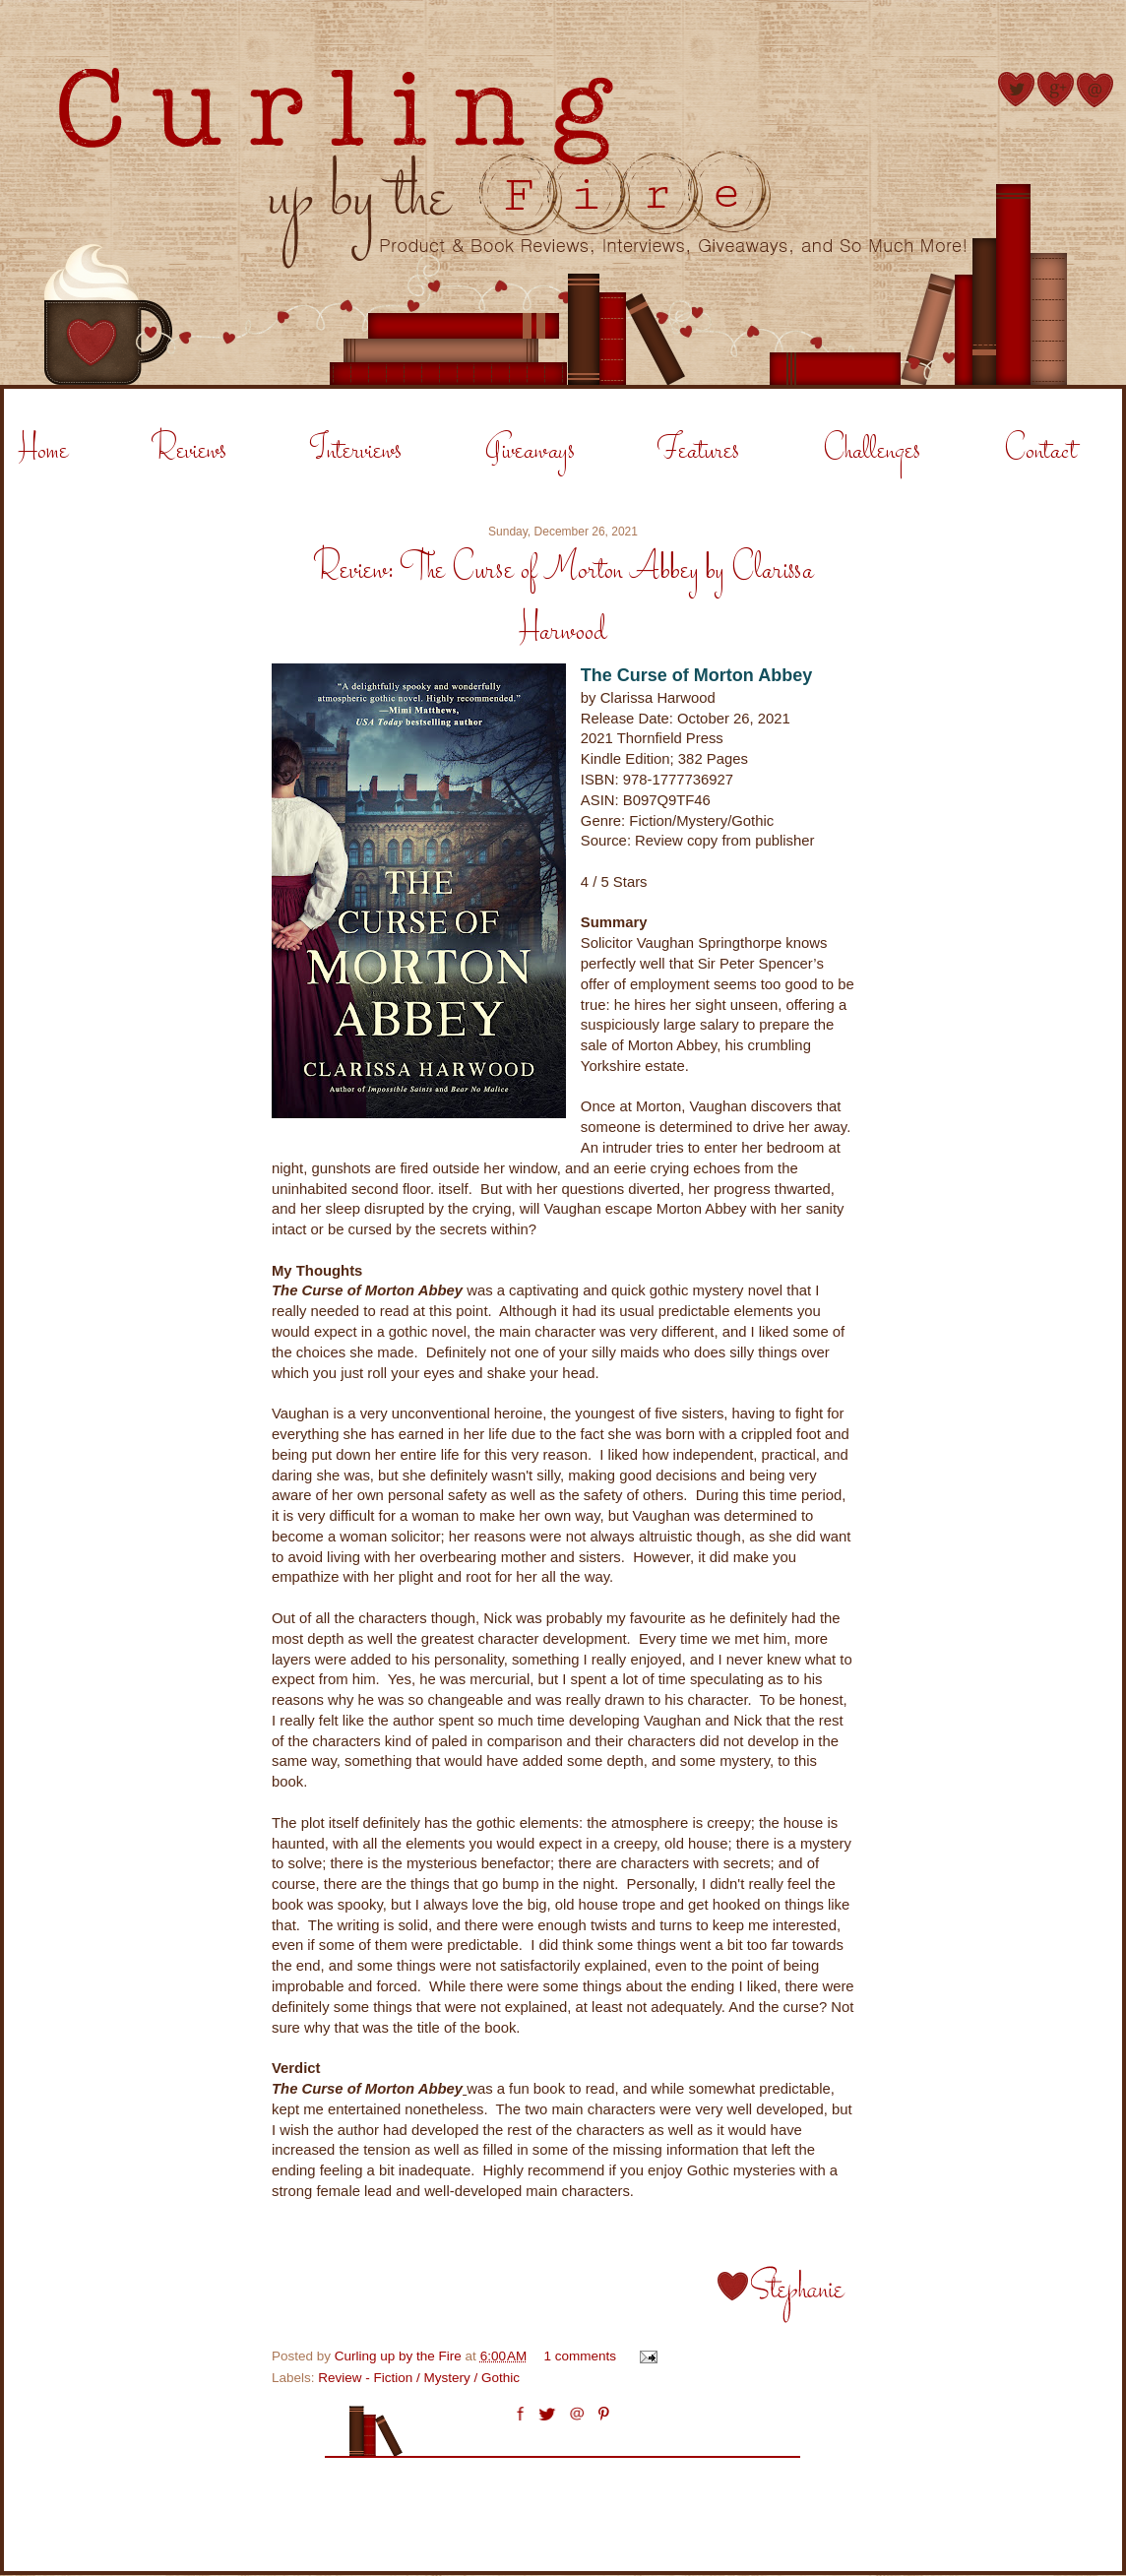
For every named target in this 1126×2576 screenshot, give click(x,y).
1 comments (580, 2356)
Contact (1040, 451)
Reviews (189, 451)
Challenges (871, 451)
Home (43, 451)
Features (698, 451)
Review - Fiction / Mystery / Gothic (419, 2377)
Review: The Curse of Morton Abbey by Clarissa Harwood (563, 601)
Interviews (356, 451)
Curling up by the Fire (400, 2356)
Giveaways (530, 451)
